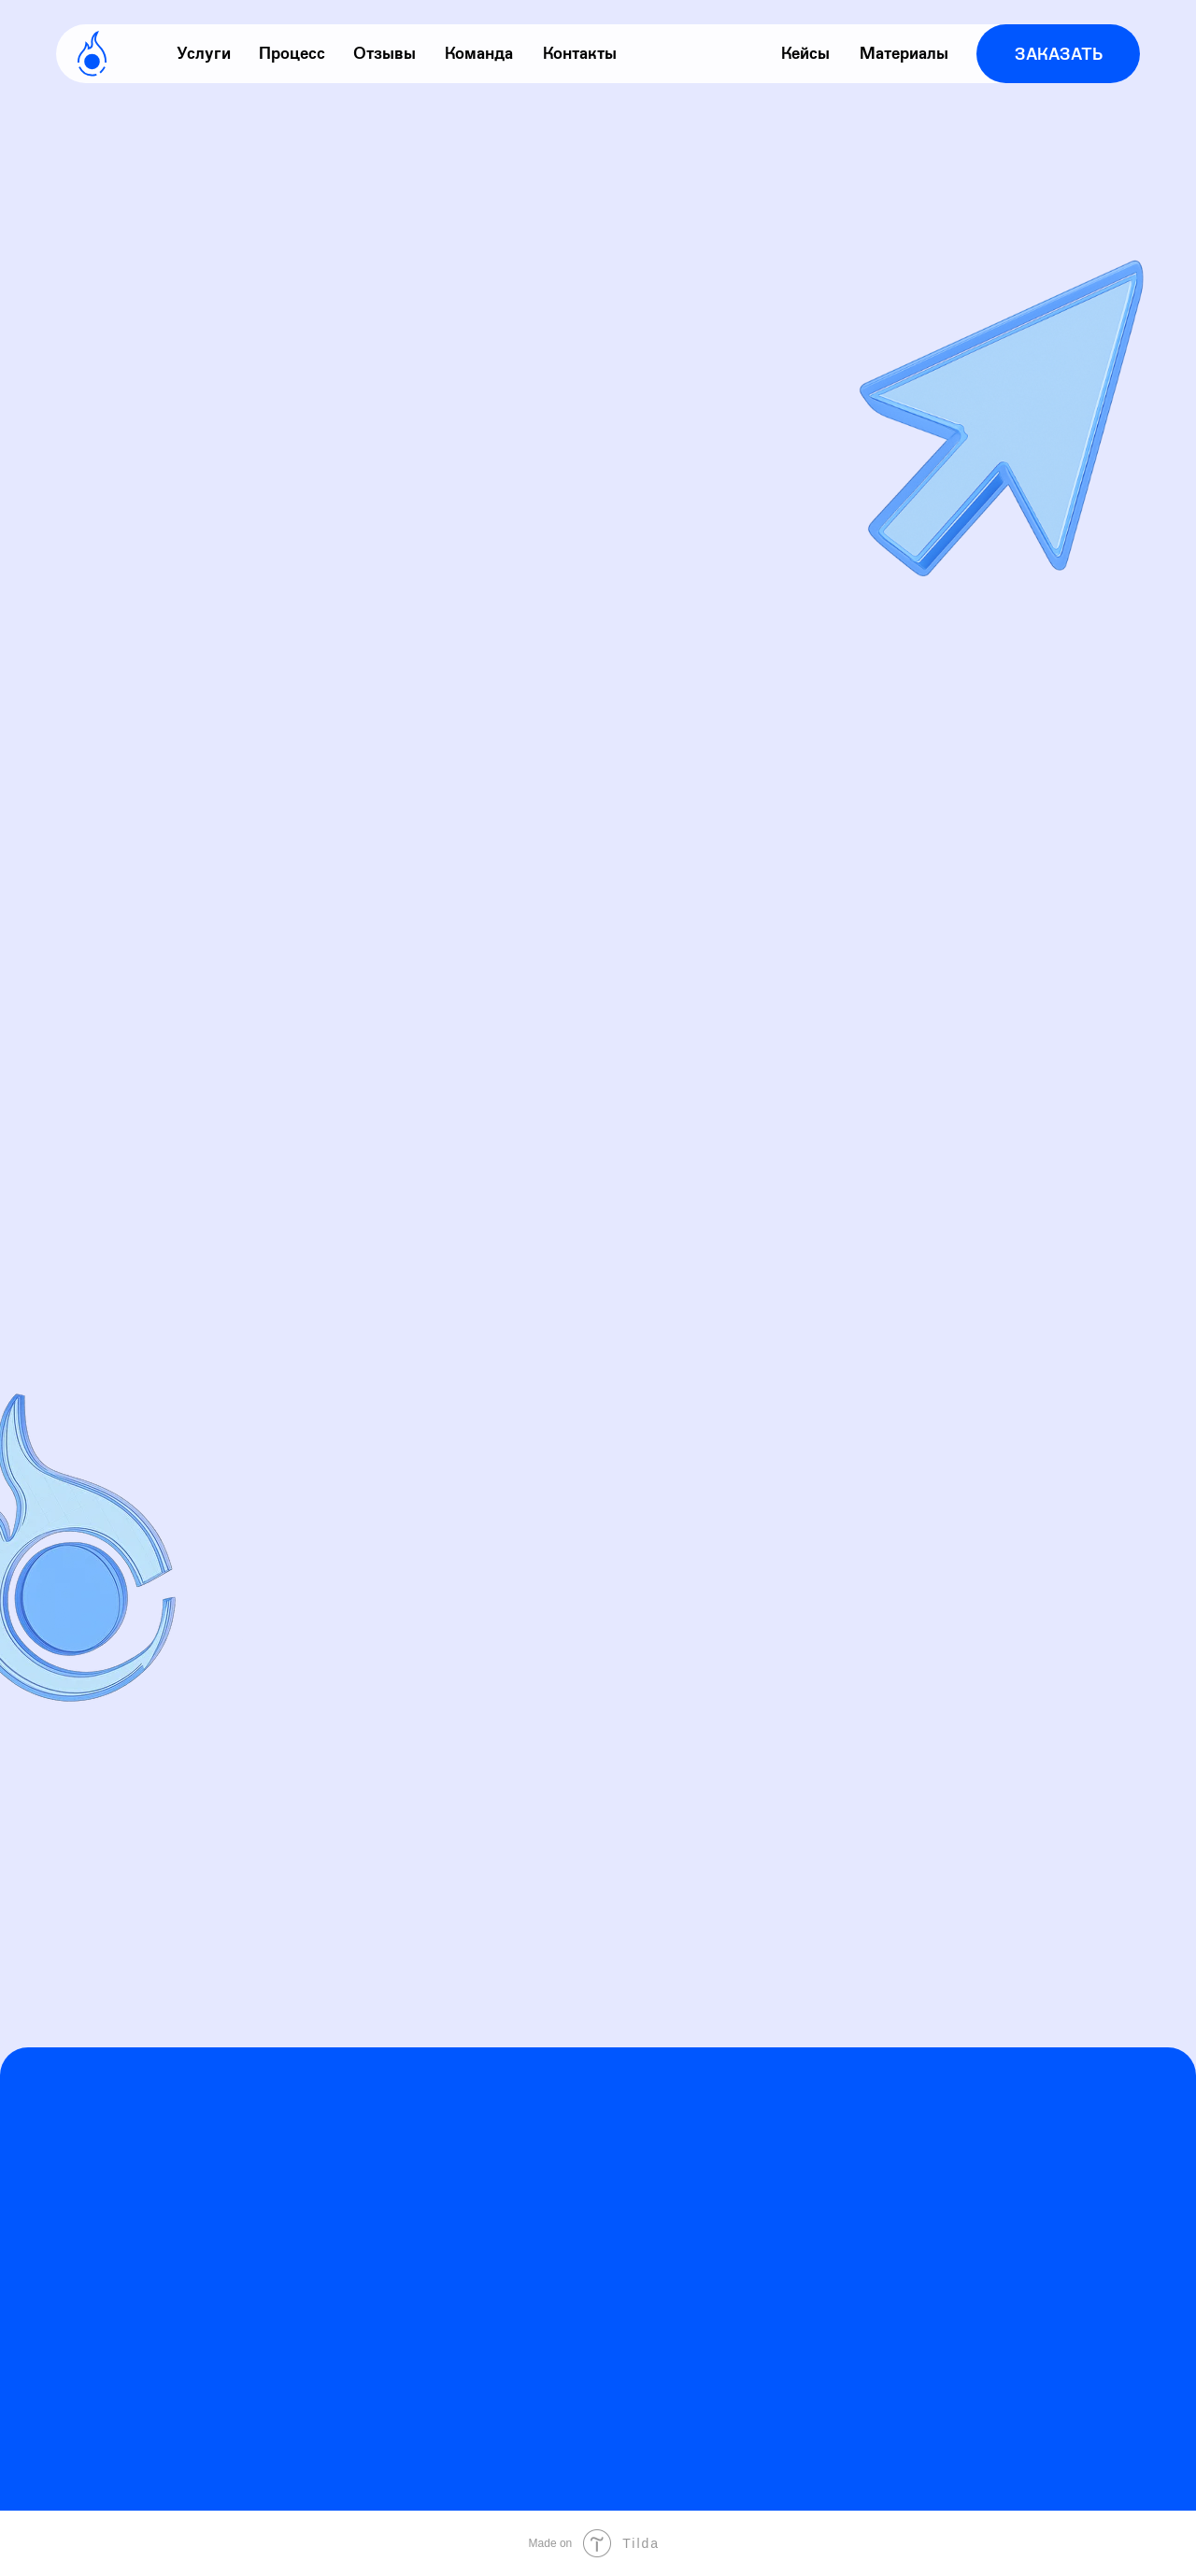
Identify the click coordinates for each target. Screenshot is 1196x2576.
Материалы (904, 53)
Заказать (1059, 54)
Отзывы (384, 53)
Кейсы (805, 53)
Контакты (580, 53)
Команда (479, 53)
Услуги (204, 53)
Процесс (292, 53)
